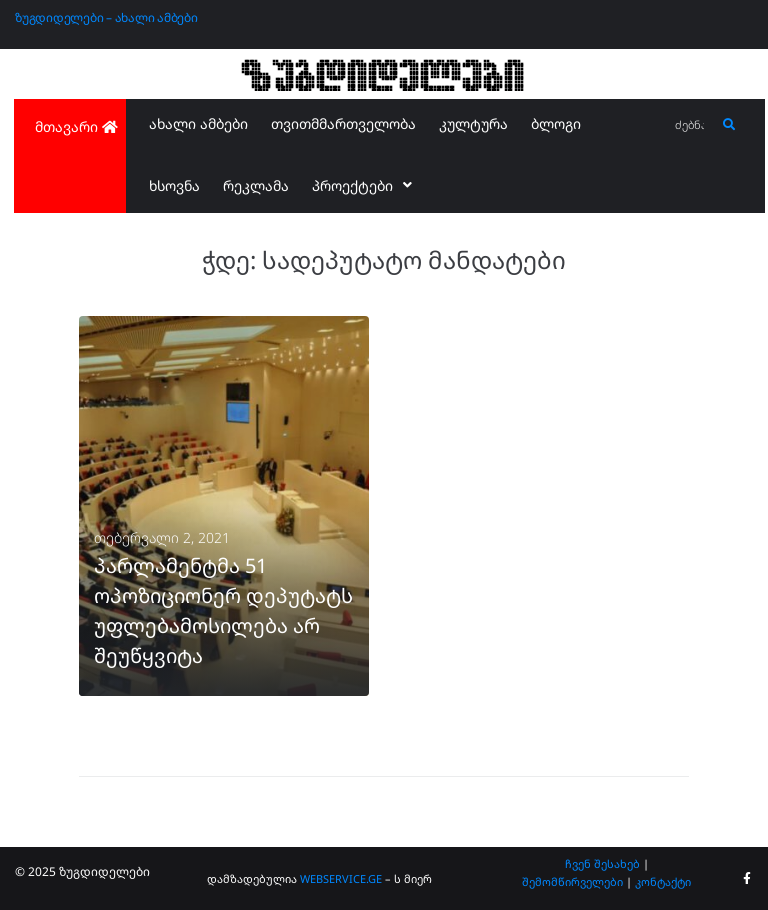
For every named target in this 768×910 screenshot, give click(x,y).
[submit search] (729, 125)
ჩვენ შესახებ (602, 863)
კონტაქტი (663, 881)
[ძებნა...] (690, 125)
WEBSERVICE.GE (342, 878)
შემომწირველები (572, 881)
